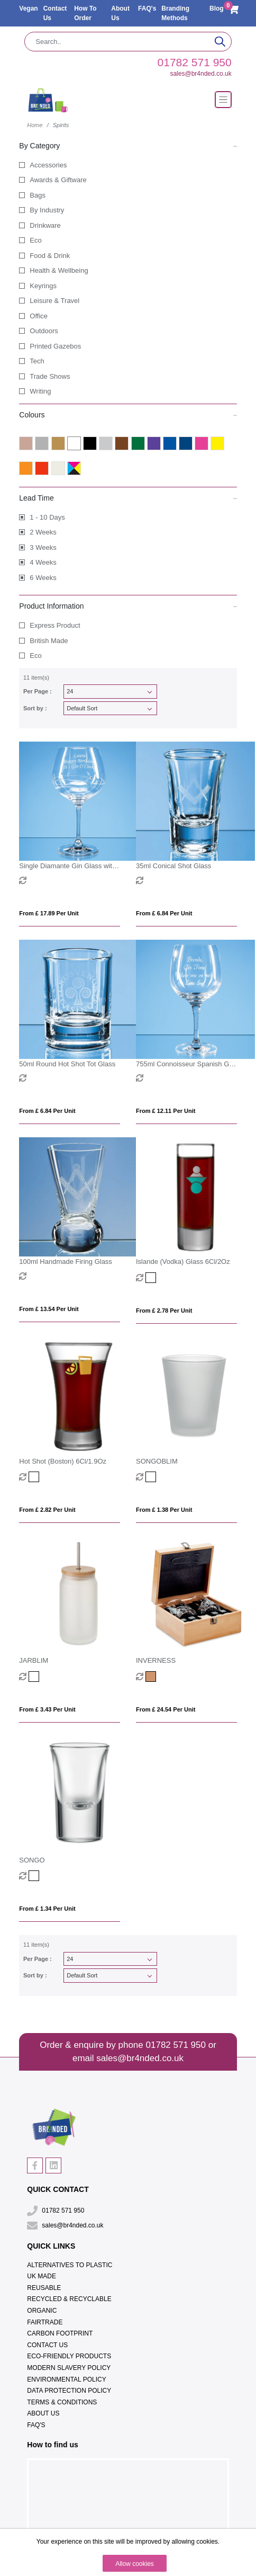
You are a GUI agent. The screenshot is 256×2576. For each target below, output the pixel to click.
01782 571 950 (195, 62)
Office (39, 316)
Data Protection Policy (69, 2390)
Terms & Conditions (62, 2402)
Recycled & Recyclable (69, 2299)
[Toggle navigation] (223, 99)
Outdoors (44, 331)
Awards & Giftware (58, 180)
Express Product (55, 625)
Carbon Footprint (60, 2333)
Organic (42, 2310)
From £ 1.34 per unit (47, 1908)
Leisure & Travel (54, 301)
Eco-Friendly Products (69, 2356)
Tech (37, 361)
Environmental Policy (66, 2379)
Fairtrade (44, 2322)
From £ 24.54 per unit (166, 1709)
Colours (127, 414)
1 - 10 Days (47, 517)
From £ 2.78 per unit (164, 1310)
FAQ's (147, 8)
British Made (49, 641)
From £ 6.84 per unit (164, 913)
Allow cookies (134, 2564)
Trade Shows (50, 376)
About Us (43, 2413)
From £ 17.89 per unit (49, 913)
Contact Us (47, 2345)
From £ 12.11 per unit (166, 1111)
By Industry (47, 210)
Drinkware (45, 225)
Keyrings (43, 286)
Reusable (44, 2288)
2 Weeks (43, 532)
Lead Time (127, 497)
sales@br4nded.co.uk (200, 73)
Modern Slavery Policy (69, 2368)
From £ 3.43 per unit (47, 1709)
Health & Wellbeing (59, 270)
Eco (35, 240)
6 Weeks (43, 578)
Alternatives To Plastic (69, 2265)
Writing (40, 391)
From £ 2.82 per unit (47, 1510)
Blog (216, 8)
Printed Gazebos (55, 346)
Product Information (127, 605)
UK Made (41, 2276)
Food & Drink (50, 256)
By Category (127, 145)
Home (34, 125)
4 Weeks (43, 562)
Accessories (48, 165)
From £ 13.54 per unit (49, 1309)
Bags (37, 195)
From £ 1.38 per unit (164, 1510)
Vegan (28, 8)
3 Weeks (43, 547)
